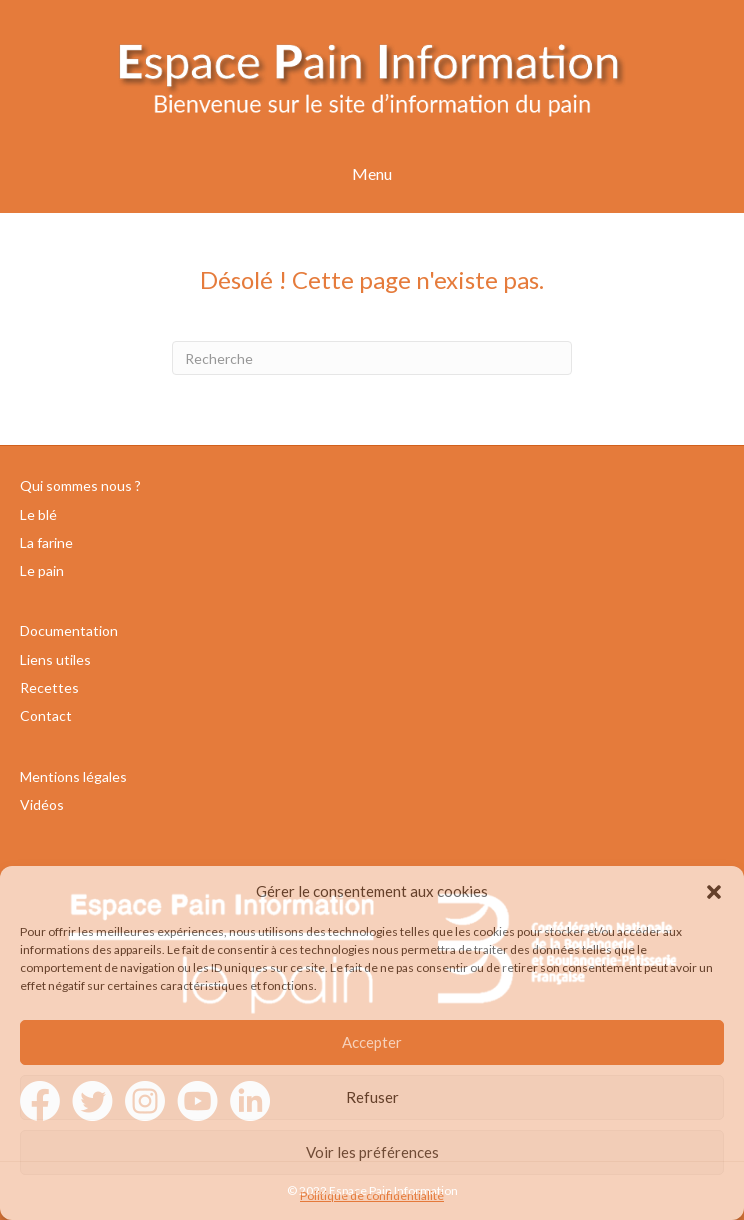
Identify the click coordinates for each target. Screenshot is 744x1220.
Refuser (372, 1097)
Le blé (38, 514)
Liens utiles (55, 659)
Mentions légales (73, 776)
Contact (46, 715)
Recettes (49, 687)
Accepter (372, 1042)
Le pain (42, 570)
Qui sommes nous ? (80, 485)
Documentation (69, 630)
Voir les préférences (372, 1152)
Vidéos (42, 804)
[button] (714, 892)
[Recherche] (372, 358)
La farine (46, 542)
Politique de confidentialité (372, 1195)
